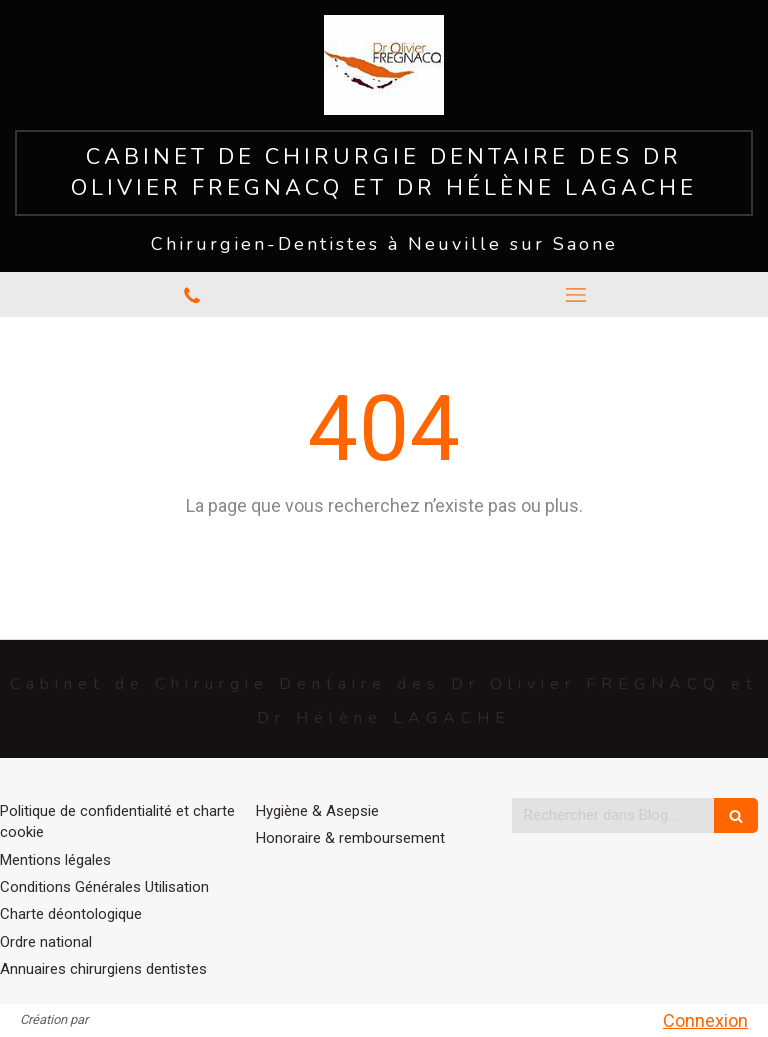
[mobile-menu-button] (576, 295)
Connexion (705, 1020)
